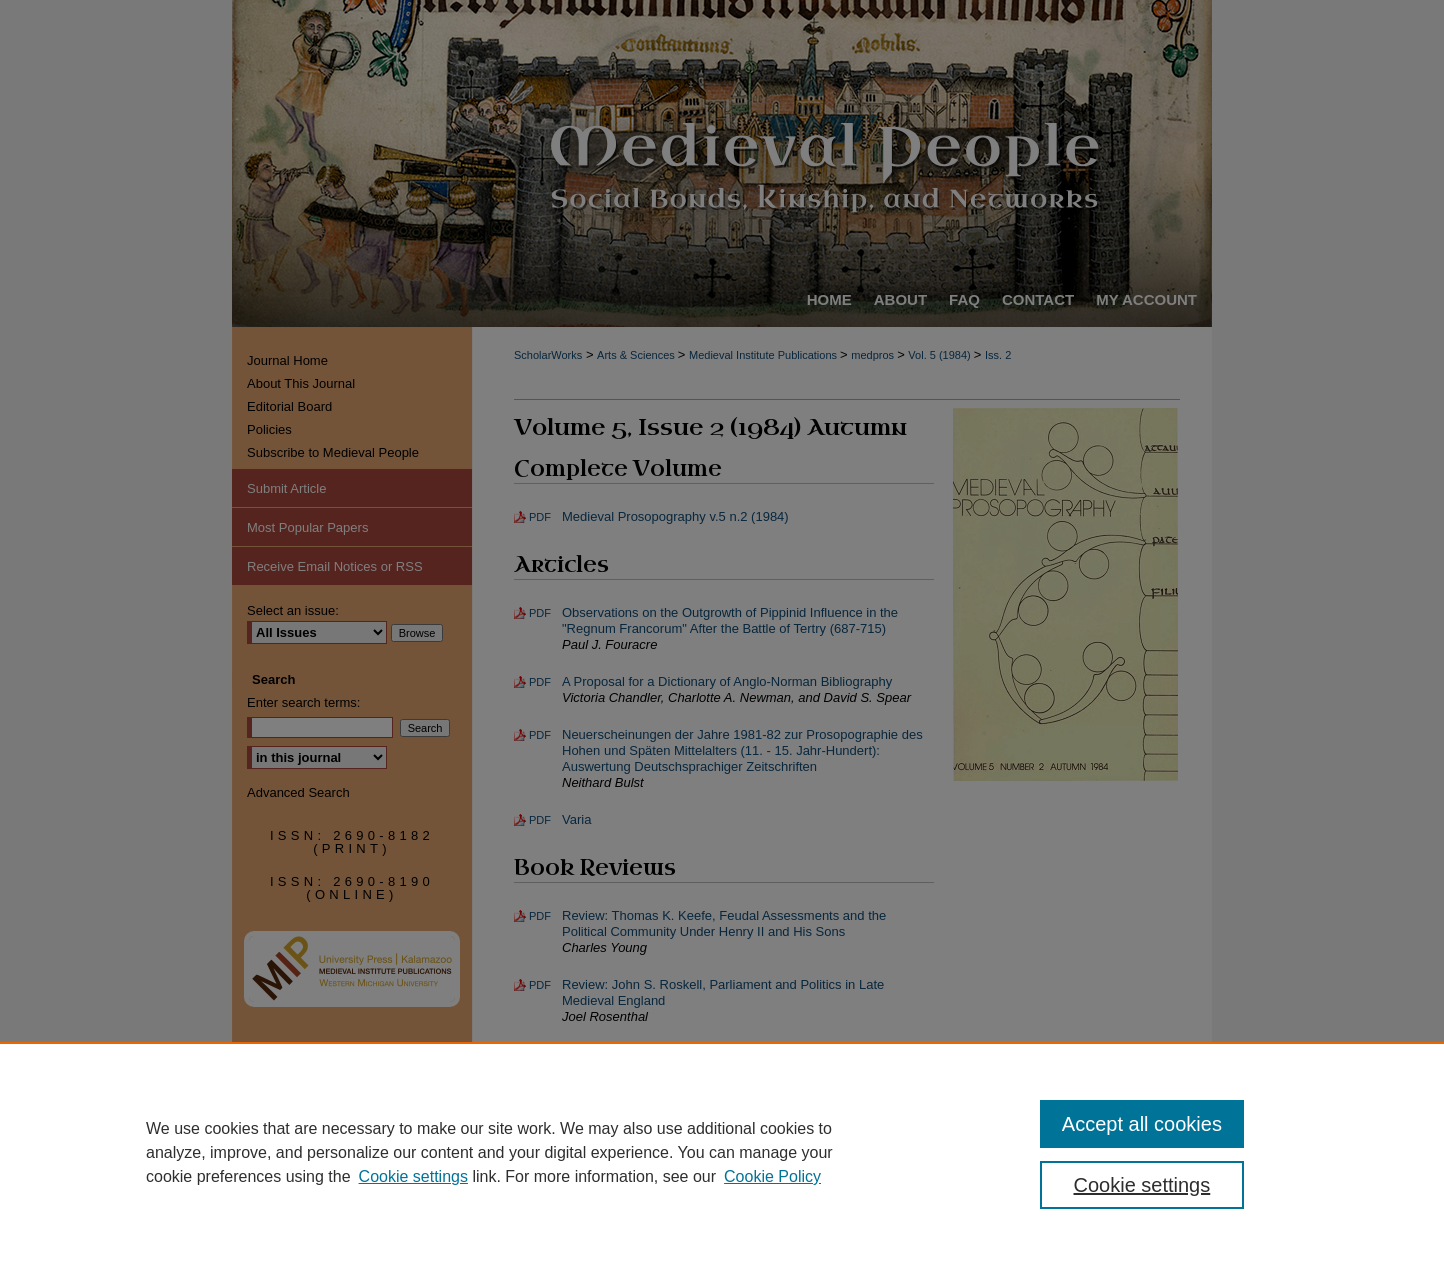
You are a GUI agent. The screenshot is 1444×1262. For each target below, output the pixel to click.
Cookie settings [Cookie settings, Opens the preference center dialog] (1142, 1185)
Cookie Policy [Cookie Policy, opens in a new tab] (772, 1176)
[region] (722, 1152)
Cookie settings (413, 1176)
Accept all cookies (1142, 1124)
